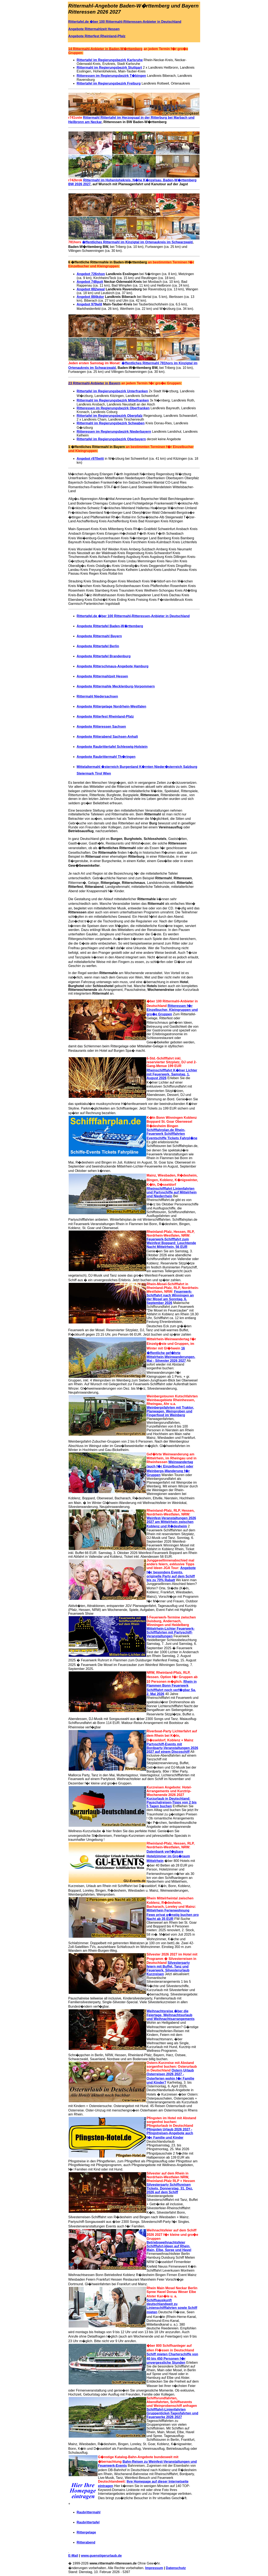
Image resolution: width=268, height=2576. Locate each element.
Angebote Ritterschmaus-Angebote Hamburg (112, 666)
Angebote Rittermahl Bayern (99, 636)
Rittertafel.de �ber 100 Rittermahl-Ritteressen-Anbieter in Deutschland (124, 21)
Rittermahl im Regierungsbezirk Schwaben (111, 423)
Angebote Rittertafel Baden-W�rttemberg (110, 626)
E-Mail (73, 2555)
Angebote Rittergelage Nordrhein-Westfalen (111, 706)
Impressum (154, 2568)
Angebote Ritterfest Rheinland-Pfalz (96, 36)
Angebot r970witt (90, 458)
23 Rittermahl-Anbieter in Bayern (94, 383)
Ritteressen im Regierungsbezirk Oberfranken (113, 408)
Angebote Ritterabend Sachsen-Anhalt (107, 736)
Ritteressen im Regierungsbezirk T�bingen (111, 75)
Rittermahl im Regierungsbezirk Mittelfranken (113, 400)
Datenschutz (176, 2568)
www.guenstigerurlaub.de (101, 2555)
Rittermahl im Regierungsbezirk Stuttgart (109, 67)
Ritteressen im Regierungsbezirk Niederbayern (114, 431)
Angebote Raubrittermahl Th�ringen (106, 756)
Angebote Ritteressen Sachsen (101, 726)
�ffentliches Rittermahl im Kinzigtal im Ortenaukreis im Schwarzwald (137, 242)
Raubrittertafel (88, 2522)
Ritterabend (86, 2542)
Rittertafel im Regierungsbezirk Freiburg (109, 83)
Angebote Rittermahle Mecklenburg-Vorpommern (116, 686)
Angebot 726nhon (91, 274)
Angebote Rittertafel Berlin (98, 646)
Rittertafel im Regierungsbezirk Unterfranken (112, 391)
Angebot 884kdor (90, 297)
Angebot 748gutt (90, 281)
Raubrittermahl (88, 2512)
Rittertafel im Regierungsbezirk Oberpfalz (110, 415)
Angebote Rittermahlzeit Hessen (94, 29)
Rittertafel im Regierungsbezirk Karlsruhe (110, 60)
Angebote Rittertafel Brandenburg (104, 656)
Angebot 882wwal (91, 289)
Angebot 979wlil (89, 304)
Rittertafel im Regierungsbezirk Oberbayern (111, 439)
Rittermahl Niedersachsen (97, 696)
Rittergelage (86, 2532)
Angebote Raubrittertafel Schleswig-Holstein (112, 746)
